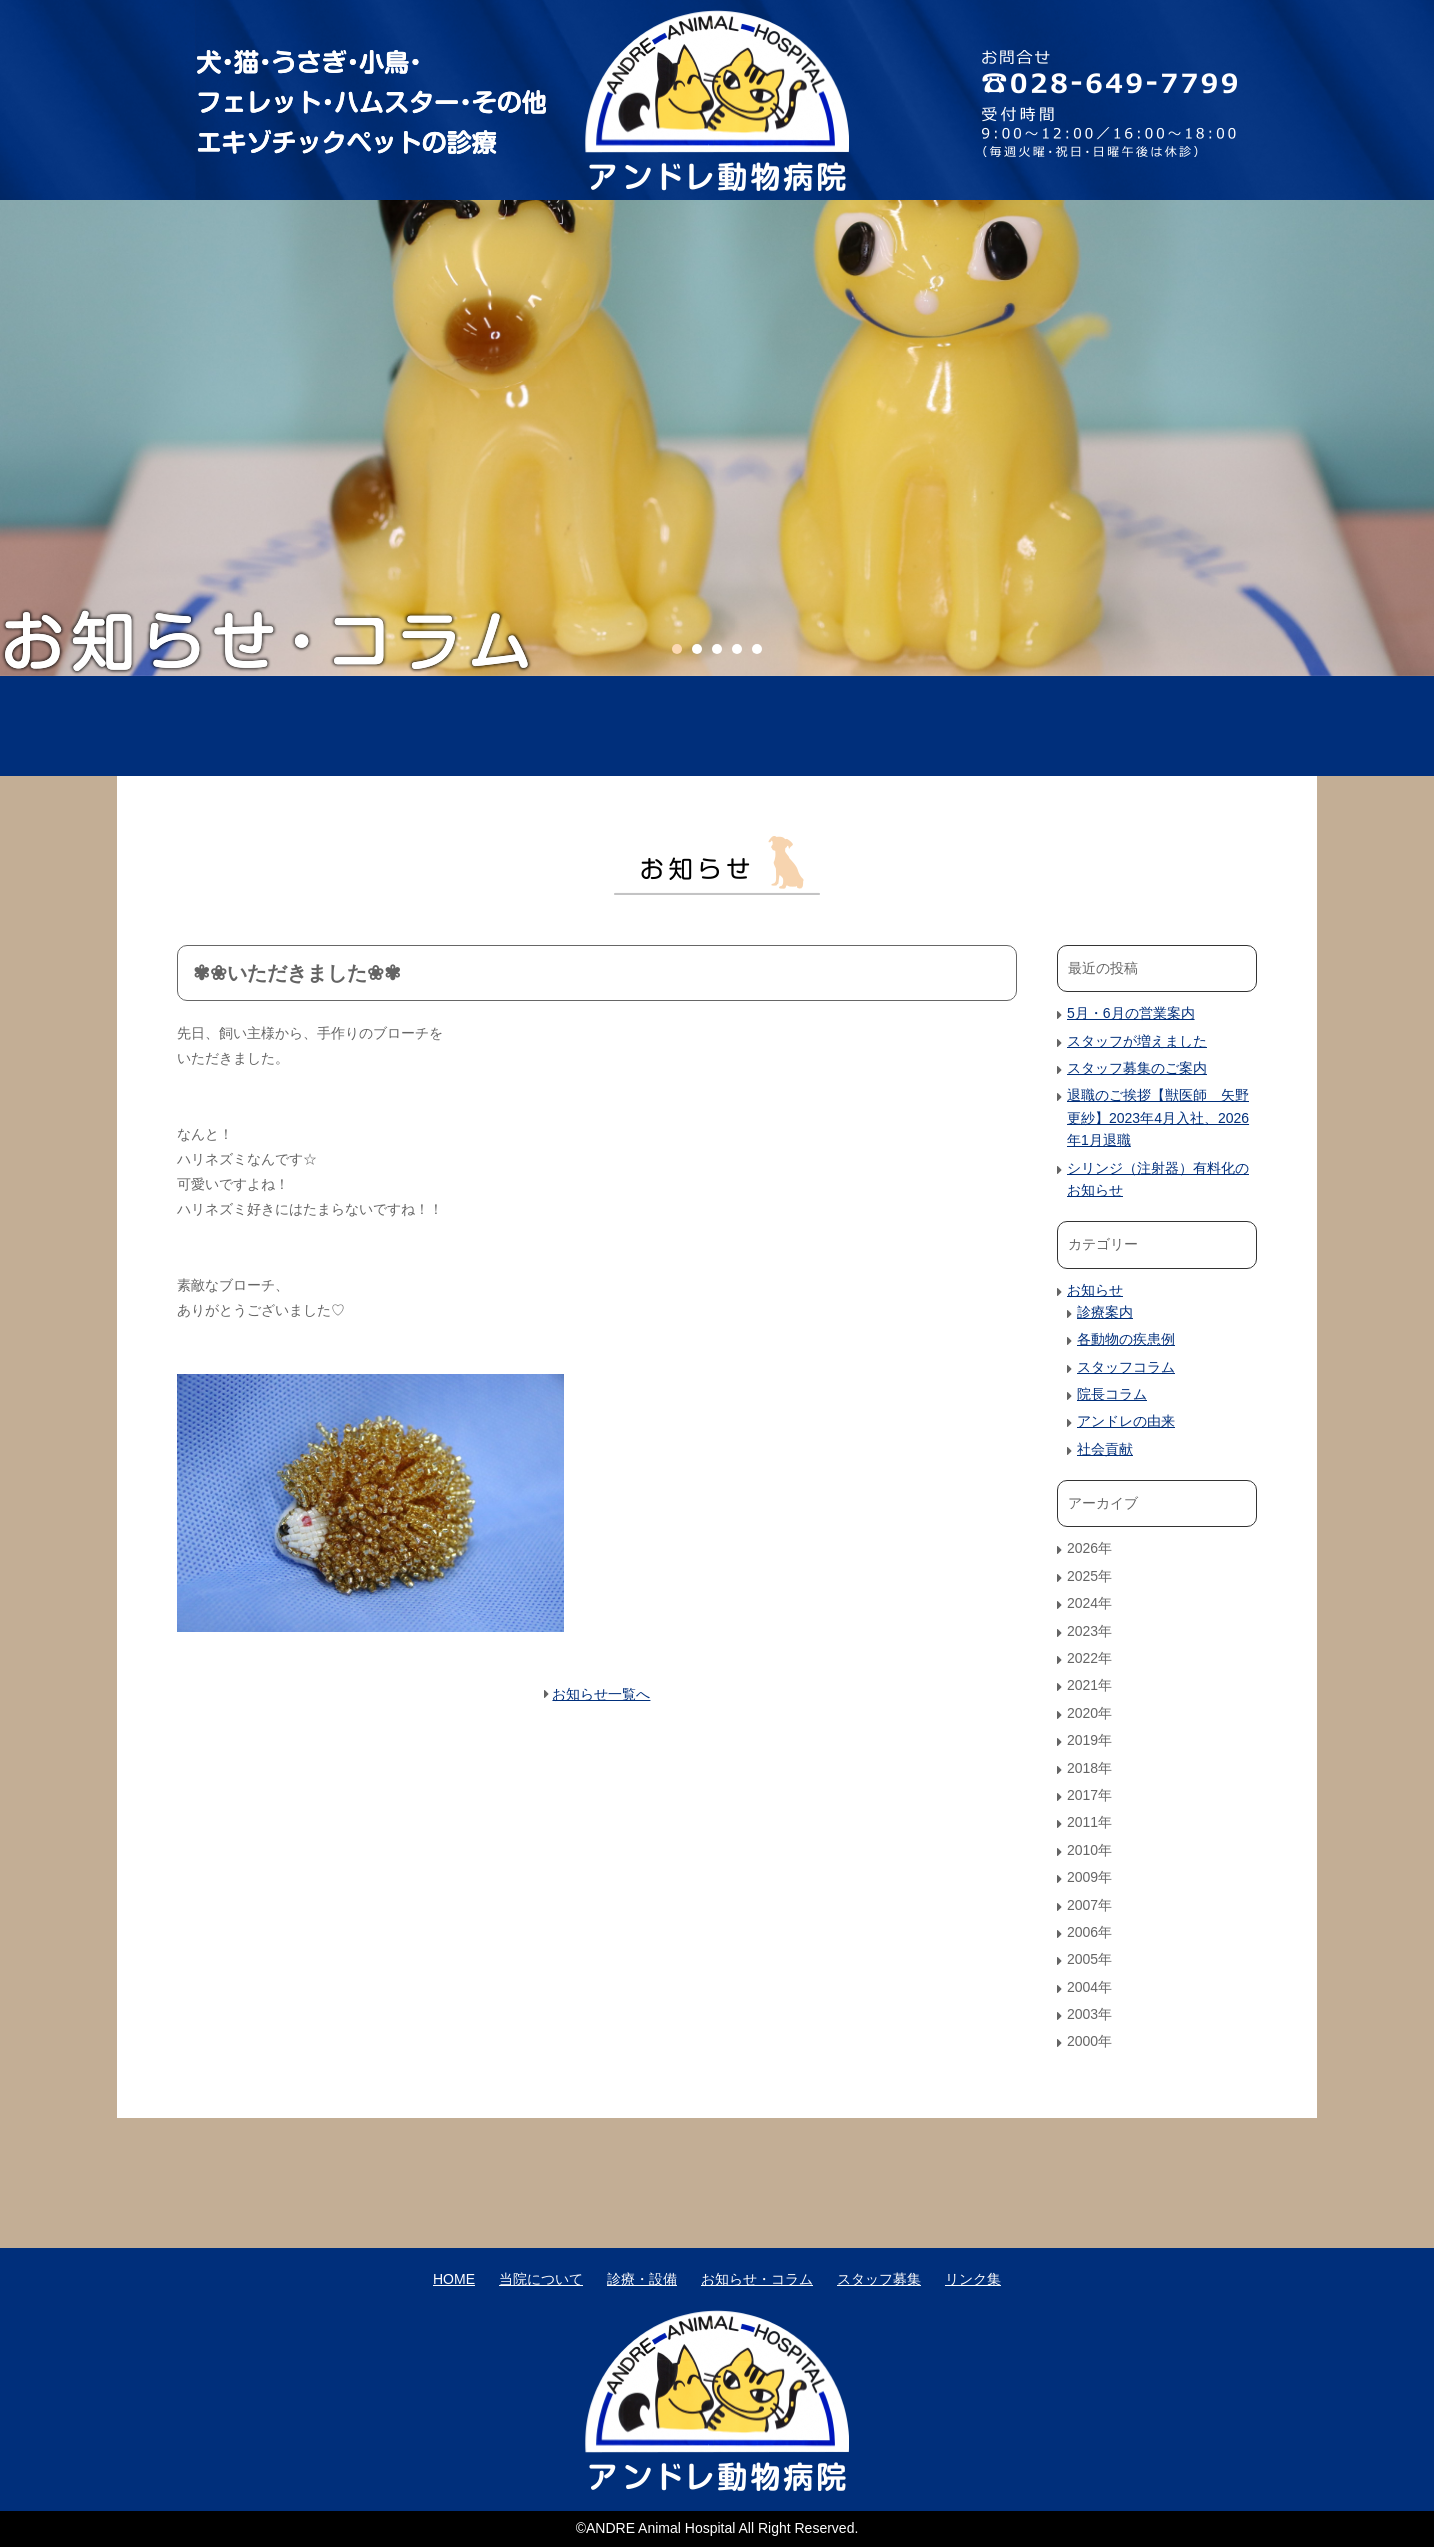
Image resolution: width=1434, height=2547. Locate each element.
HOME (285, 726)
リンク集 (973, 2279)
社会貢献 (1105, 1449)
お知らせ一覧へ (601, 1694)
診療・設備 (717, 726)
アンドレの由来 (1126, 1421)
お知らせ (1095, 1290)
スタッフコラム (1126, 1367)
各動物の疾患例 (1126, 1339)
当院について (501, 726)
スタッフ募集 (1149, 726)
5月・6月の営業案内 (1131, 1013)
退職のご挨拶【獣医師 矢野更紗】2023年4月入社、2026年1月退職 (1158, 1117)
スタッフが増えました (1137, 1041)
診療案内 (1105, 1312)
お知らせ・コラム (933, 726)
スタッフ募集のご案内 (1137, 1068)
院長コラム (1112, 1394)
